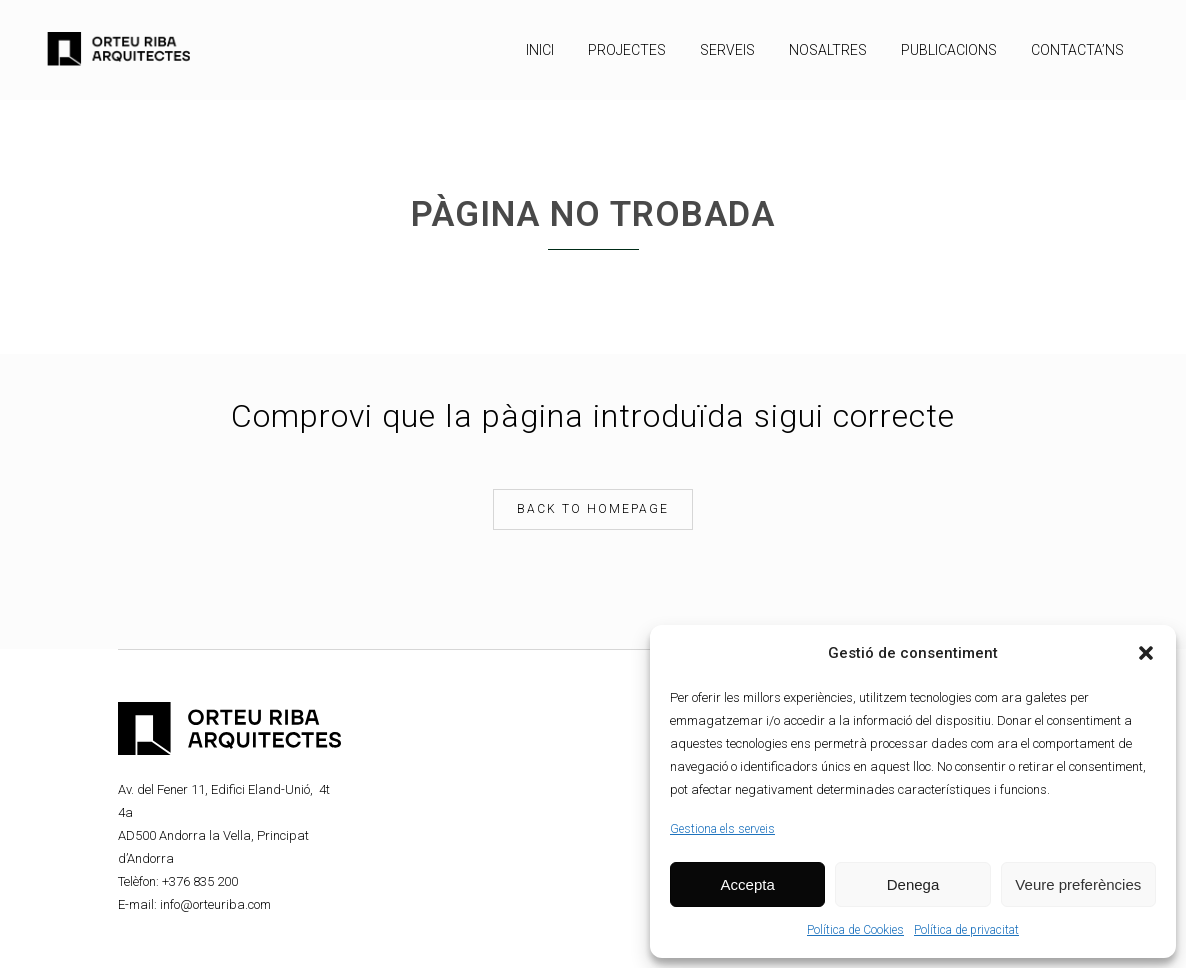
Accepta (748, 884)
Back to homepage (593, 509)
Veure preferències (1078, 884)
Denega (913, 884)
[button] (1146, 653)
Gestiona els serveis (722, 829)
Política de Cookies (855, 930)
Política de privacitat (966, 930)
